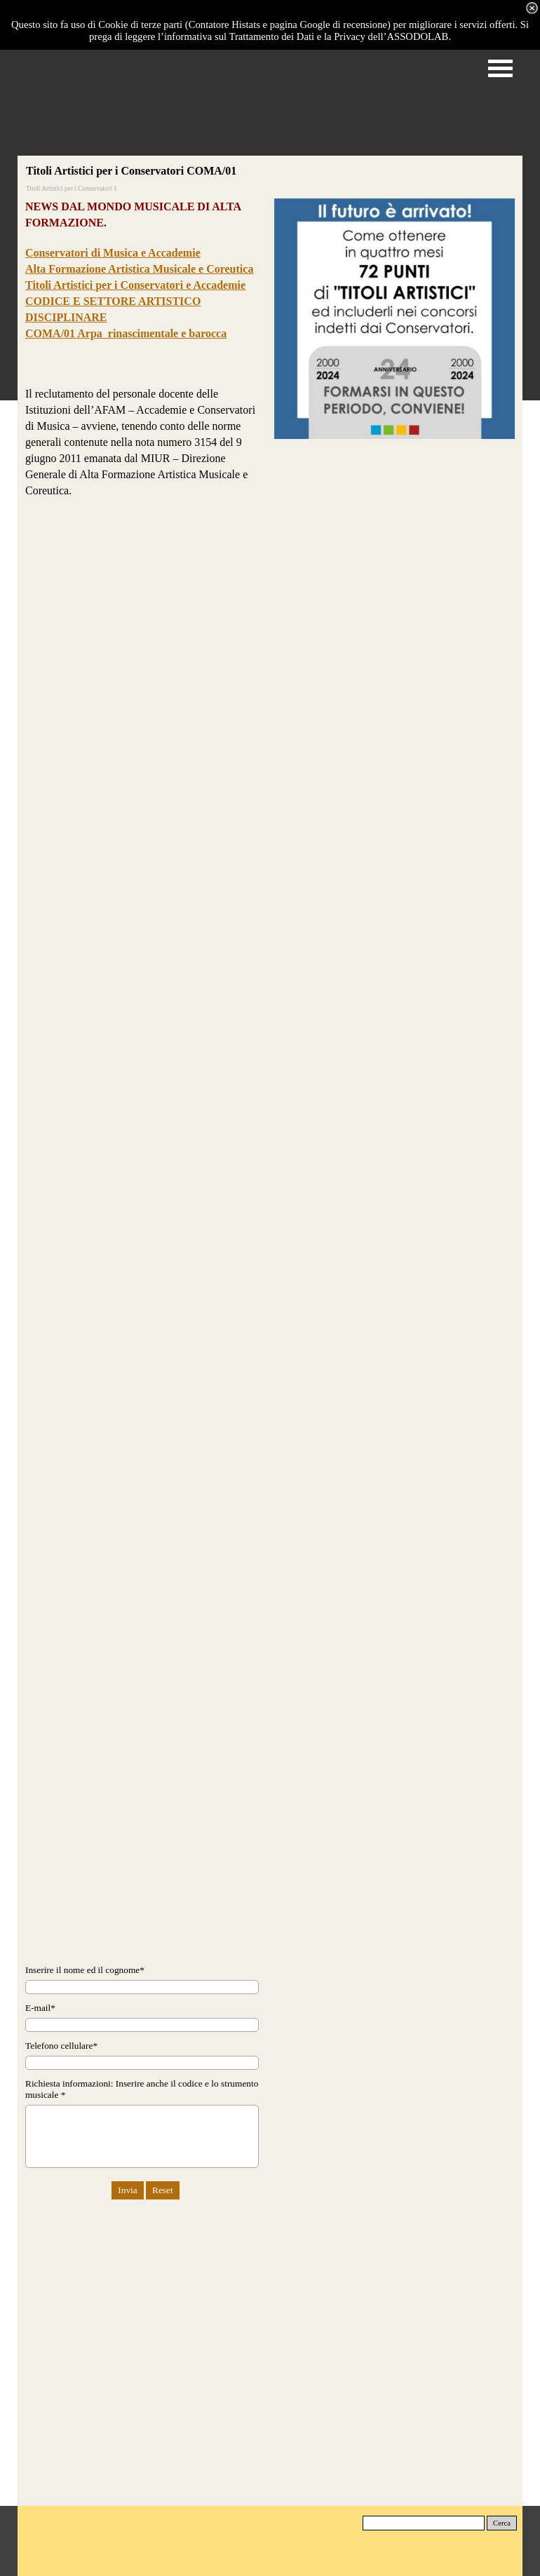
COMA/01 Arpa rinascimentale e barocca (126, 333)
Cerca (502, 2523)
